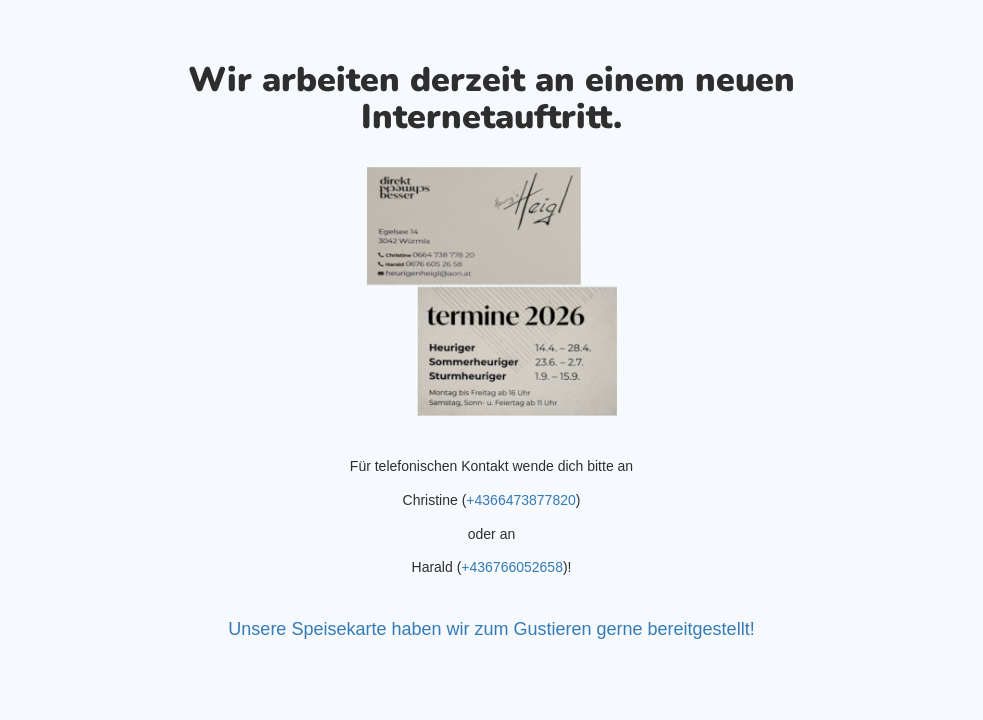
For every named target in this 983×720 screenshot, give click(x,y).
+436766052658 (512, 567)
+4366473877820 (520, 500)
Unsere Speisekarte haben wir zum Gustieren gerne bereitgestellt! (491, 629)
